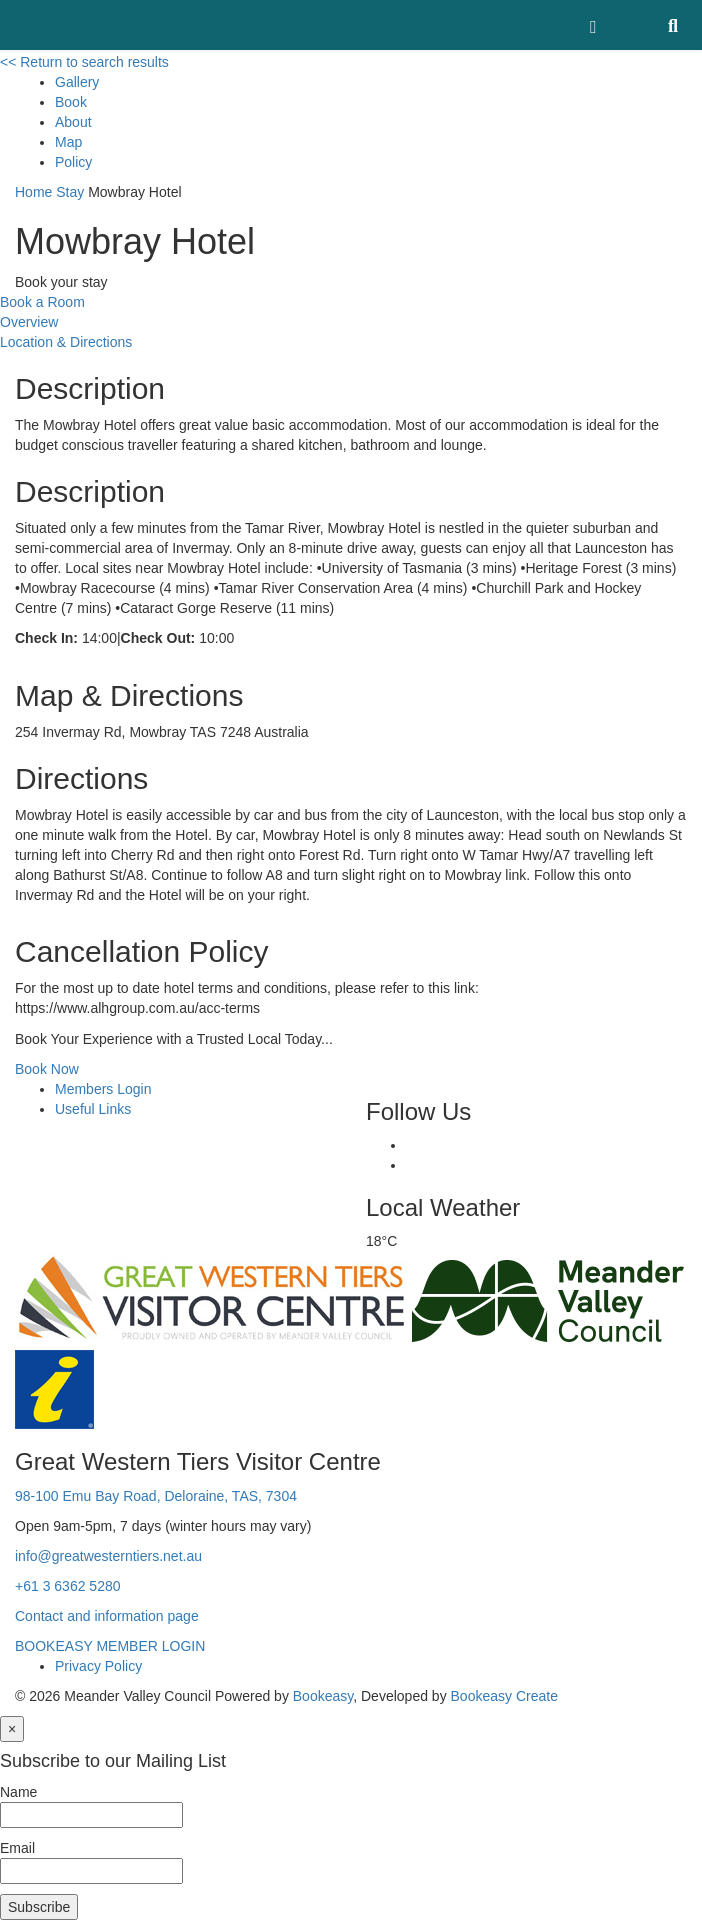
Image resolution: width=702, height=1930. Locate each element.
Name (18, 1792)
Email (17, 1848)
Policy (73, 162)
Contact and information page (107, 1616)
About (73, 122)
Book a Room (42, 302)
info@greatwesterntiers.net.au (108, 1556)
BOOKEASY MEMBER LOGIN (110, 1646)
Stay (70, 192)
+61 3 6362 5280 (68, 1586)
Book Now (47, 1069)
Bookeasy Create (504, 1696)
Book (71, 102)
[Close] (12, 1729)
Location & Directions (66, 342)
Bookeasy (323, 1696)
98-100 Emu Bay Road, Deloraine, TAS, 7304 (156, 1496)
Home (33, 192)
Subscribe (39, 1907)
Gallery (77, 82)
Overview (29, 322)
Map (68, 142)
